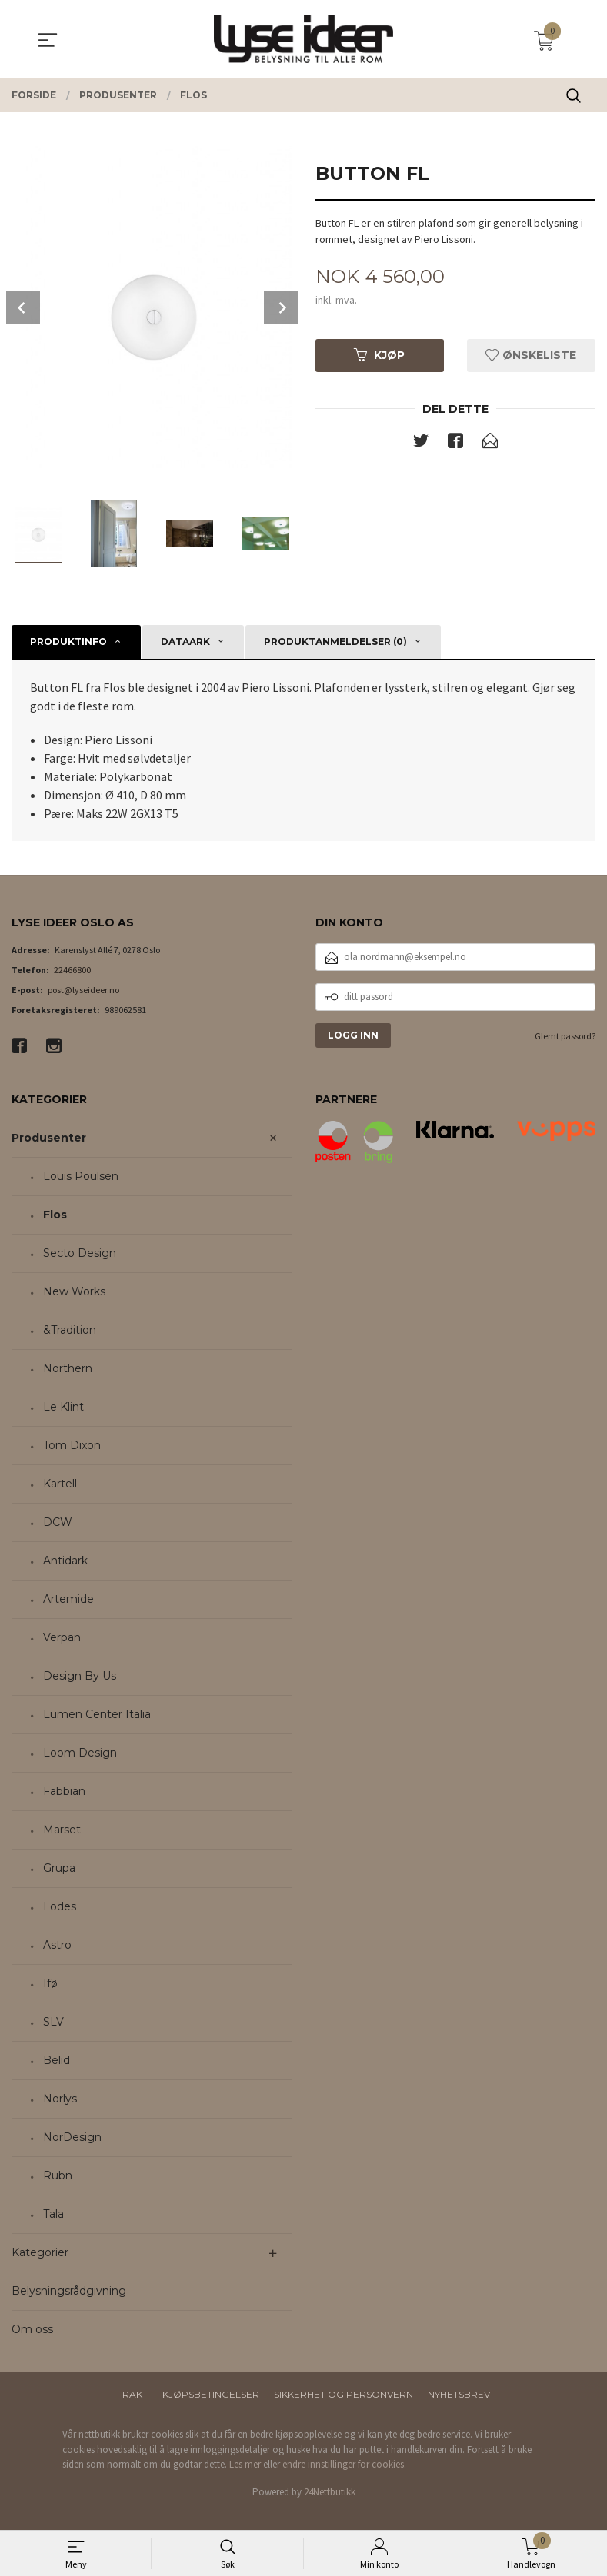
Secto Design (79, 1253)
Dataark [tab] (185, 641)
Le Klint (63, 1407)
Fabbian (64, 1791)
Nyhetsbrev (459, 2394)
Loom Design (80, 1753)
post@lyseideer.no (83, 989)
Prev (23, 307)
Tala (53, 2214)
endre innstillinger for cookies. (344, 2464)
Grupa (59, 1868)
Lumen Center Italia (97, 1714)
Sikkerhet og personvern (343, 2394)
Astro (57, 1945)
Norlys (60, 2099)
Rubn (57, 2175)
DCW (57, 1522)
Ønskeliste (530, 356)
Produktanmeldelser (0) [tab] (335, 641)
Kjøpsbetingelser (210, 2394)
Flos (55, 1215)
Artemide (68, 1599)
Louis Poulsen (80, 1176)
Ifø (50, 1983)
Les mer (245, 2464)
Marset (62, 1829)
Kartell (60, 1484)
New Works (74, 1291)
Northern (67, 1368)
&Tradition (69, 1330)
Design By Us (79, 1676)
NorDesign (72, 2137)
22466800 (72, 970)
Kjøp (379, 356)
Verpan (62, 1637)
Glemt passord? (565, 1036)
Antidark (65, 1560)
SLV (53, 2022)
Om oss (32, 2329)
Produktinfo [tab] (68, 641)
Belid (56, 2060)
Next (281, 307)
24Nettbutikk (329, 2491)
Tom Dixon (72, 1445)
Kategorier (40, 2252)
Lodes (59, 1906)
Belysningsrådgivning (69, 2291)
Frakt (132, 2394)
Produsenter (49, 1138)
